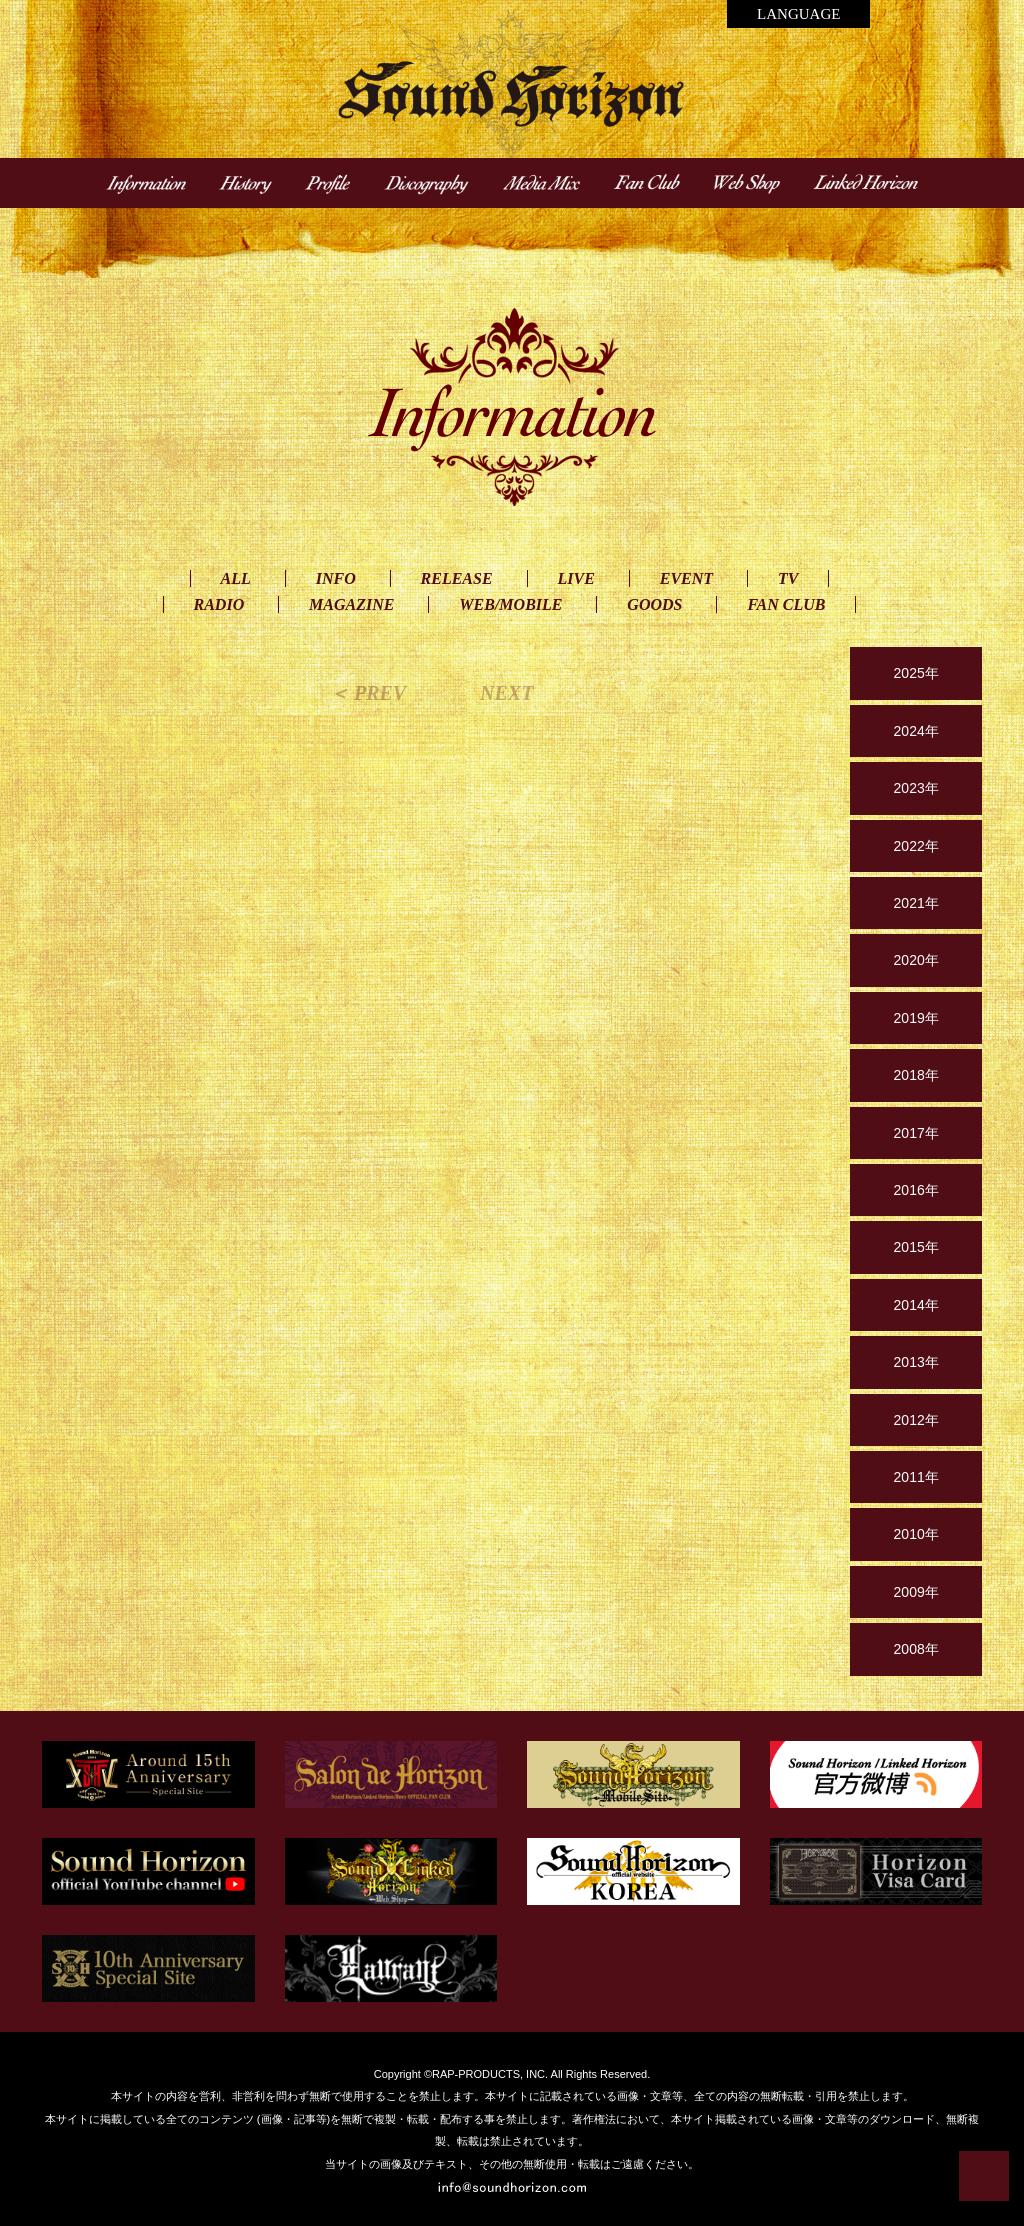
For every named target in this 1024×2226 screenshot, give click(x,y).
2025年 (916, 673)
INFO (336, 578)
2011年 (916, 1477)
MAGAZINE (351, 604)
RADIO (219, 604)
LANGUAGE (798, 14)
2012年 (916, 1420)
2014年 (916, 1305)
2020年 (916, 960)
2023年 (916, 788)
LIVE (576, 578)
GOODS (654, 604)
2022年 (916, 846)
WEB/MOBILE (510, 604)
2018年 (916, 1075)
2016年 (916, 1190)
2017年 (916, 1133)
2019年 (916, 1018)
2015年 (916, 1247)
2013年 (916, 1362)
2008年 (916, 1649)
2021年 (916, 903)
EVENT (686, 578)
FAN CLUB (786, 604)
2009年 (916, 1592)
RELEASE (457, 578)
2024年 (916, 731)
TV (788, 578)
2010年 (916, 1534)
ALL (236, 578)
